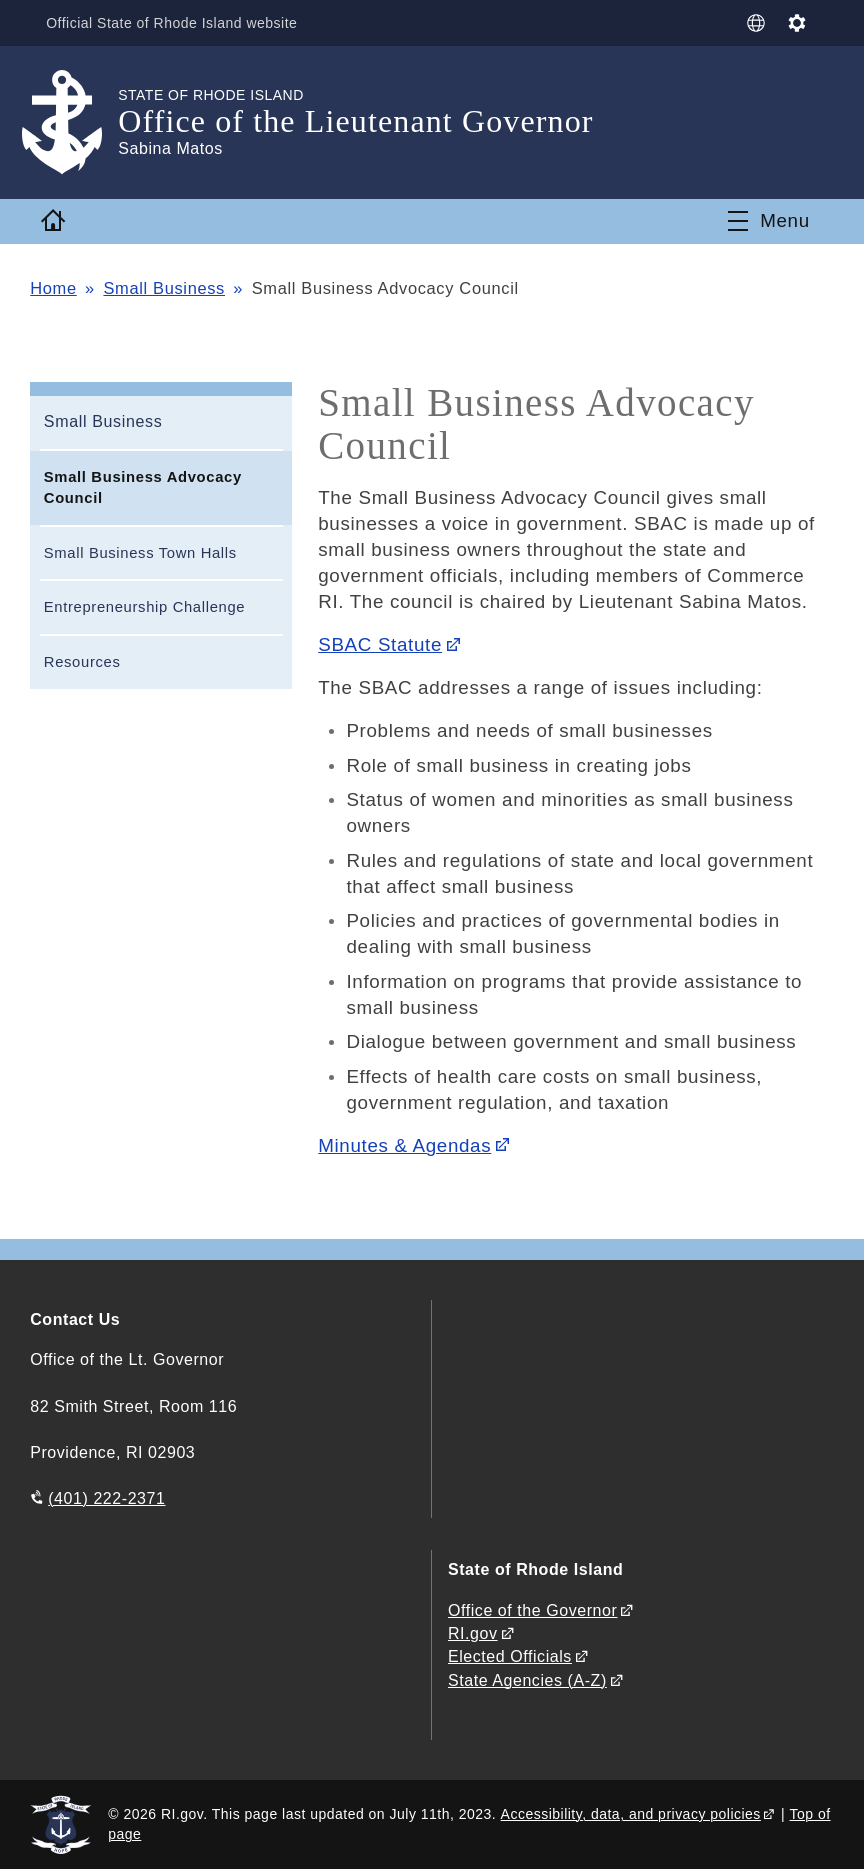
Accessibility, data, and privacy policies (631, 1814)
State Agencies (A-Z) (527, 1680)
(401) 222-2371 (106, 1498)
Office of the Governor (532, 1610)
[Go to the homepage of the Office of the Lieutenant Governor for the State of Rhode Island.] (74, 122)
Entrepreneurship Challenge (144, 607)
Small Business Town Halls (140, 553)
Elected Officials (510, 1656)
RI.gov (473, 1633)
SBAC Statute (380, 644)
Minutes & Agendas (404, 1145)
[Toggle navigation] (769, 221)
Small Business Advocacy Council (143, 487)
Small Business (164, 288)
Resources (82, 662)
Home (53, 288)
